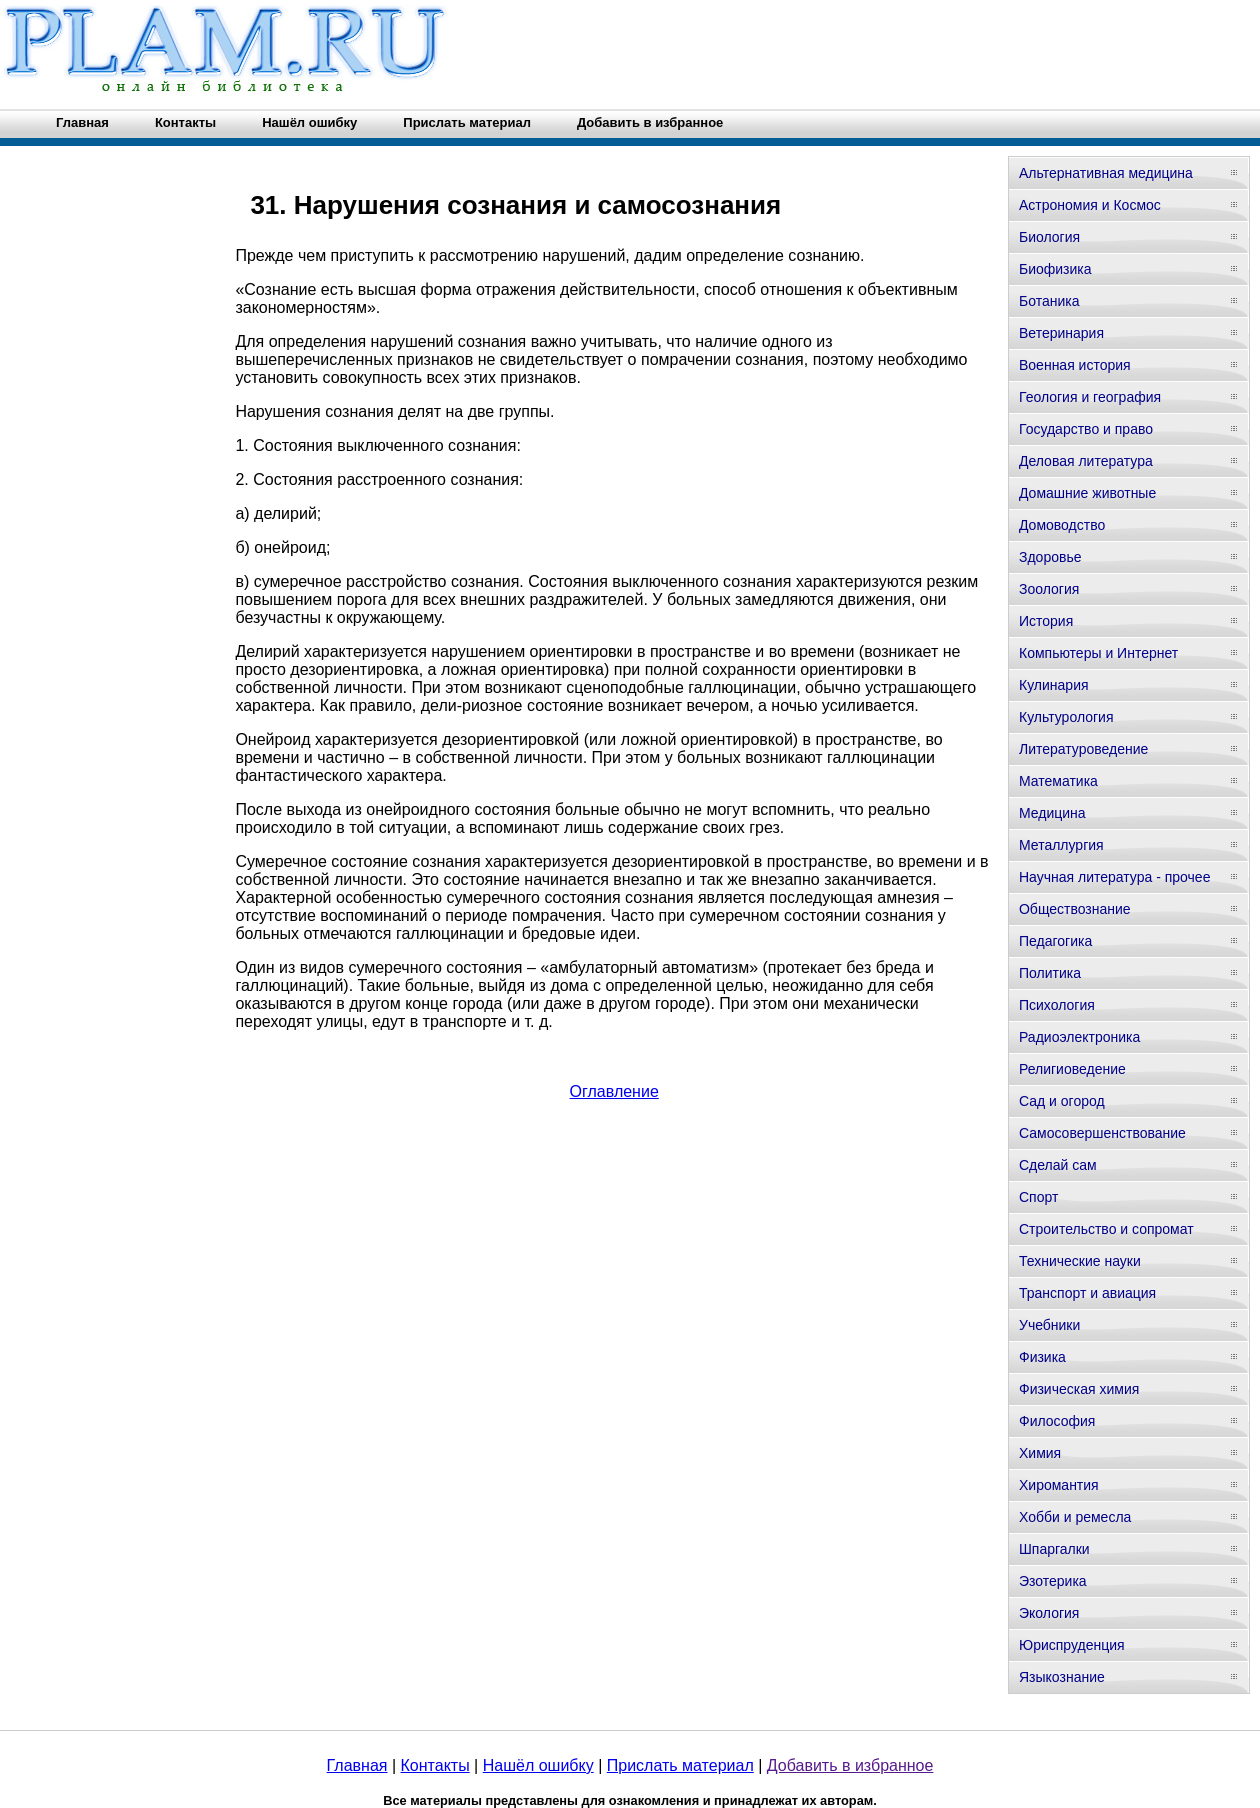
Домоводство (1062, 525)
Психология (1057, 1005)
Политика (1050, 973)
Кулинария (1054, 685)
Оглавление (614, 1091)
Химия (1040, 1453)
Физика (1042, 1357)
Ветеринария (1061, 333)
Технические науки (1080, 1261)
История (1046, 621)
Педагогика (1055, 941)
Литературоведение (1083, 749)
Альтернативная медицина (1106, 173)
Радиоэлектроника (1079, 1037)
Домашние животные (1087, 493)
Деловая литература (1086, 461)
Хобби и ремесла (1075, 1517)
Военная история (1075, 365)
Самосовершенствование (1102, 1133)
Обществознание (1075, 909)
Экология (1049, 1613)
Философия (1057, 1421)
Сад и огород (1062, 1101)
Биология (1049, 237)
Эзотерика (1053, 1581)
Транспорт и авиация (1087, 1293)
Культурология (1066, 717)
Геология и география (1090, 397)
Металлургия (1061, 845)
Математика (1058, 781)
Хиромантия (1059, 1485)
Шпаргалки (1054, 1549)
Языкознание (1062, 1677)
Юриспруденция (1072, 1645)
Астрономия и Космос (1090, 205)
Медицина (1052, 813)
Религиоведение (1072, 1069)
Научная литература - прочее (1114, 877)
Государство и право (1086, 429)
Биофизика (1055, 269)
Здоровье (1050, 557)
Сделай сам (1058, 1165)
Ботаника (1049, 301)
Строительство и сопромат (1106, 1229)
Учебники (1049, 1325)
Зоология (1049, 589)
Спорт (1038, 1197)
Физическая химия (1079, 1389)
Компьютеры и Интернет (1098, 653)
